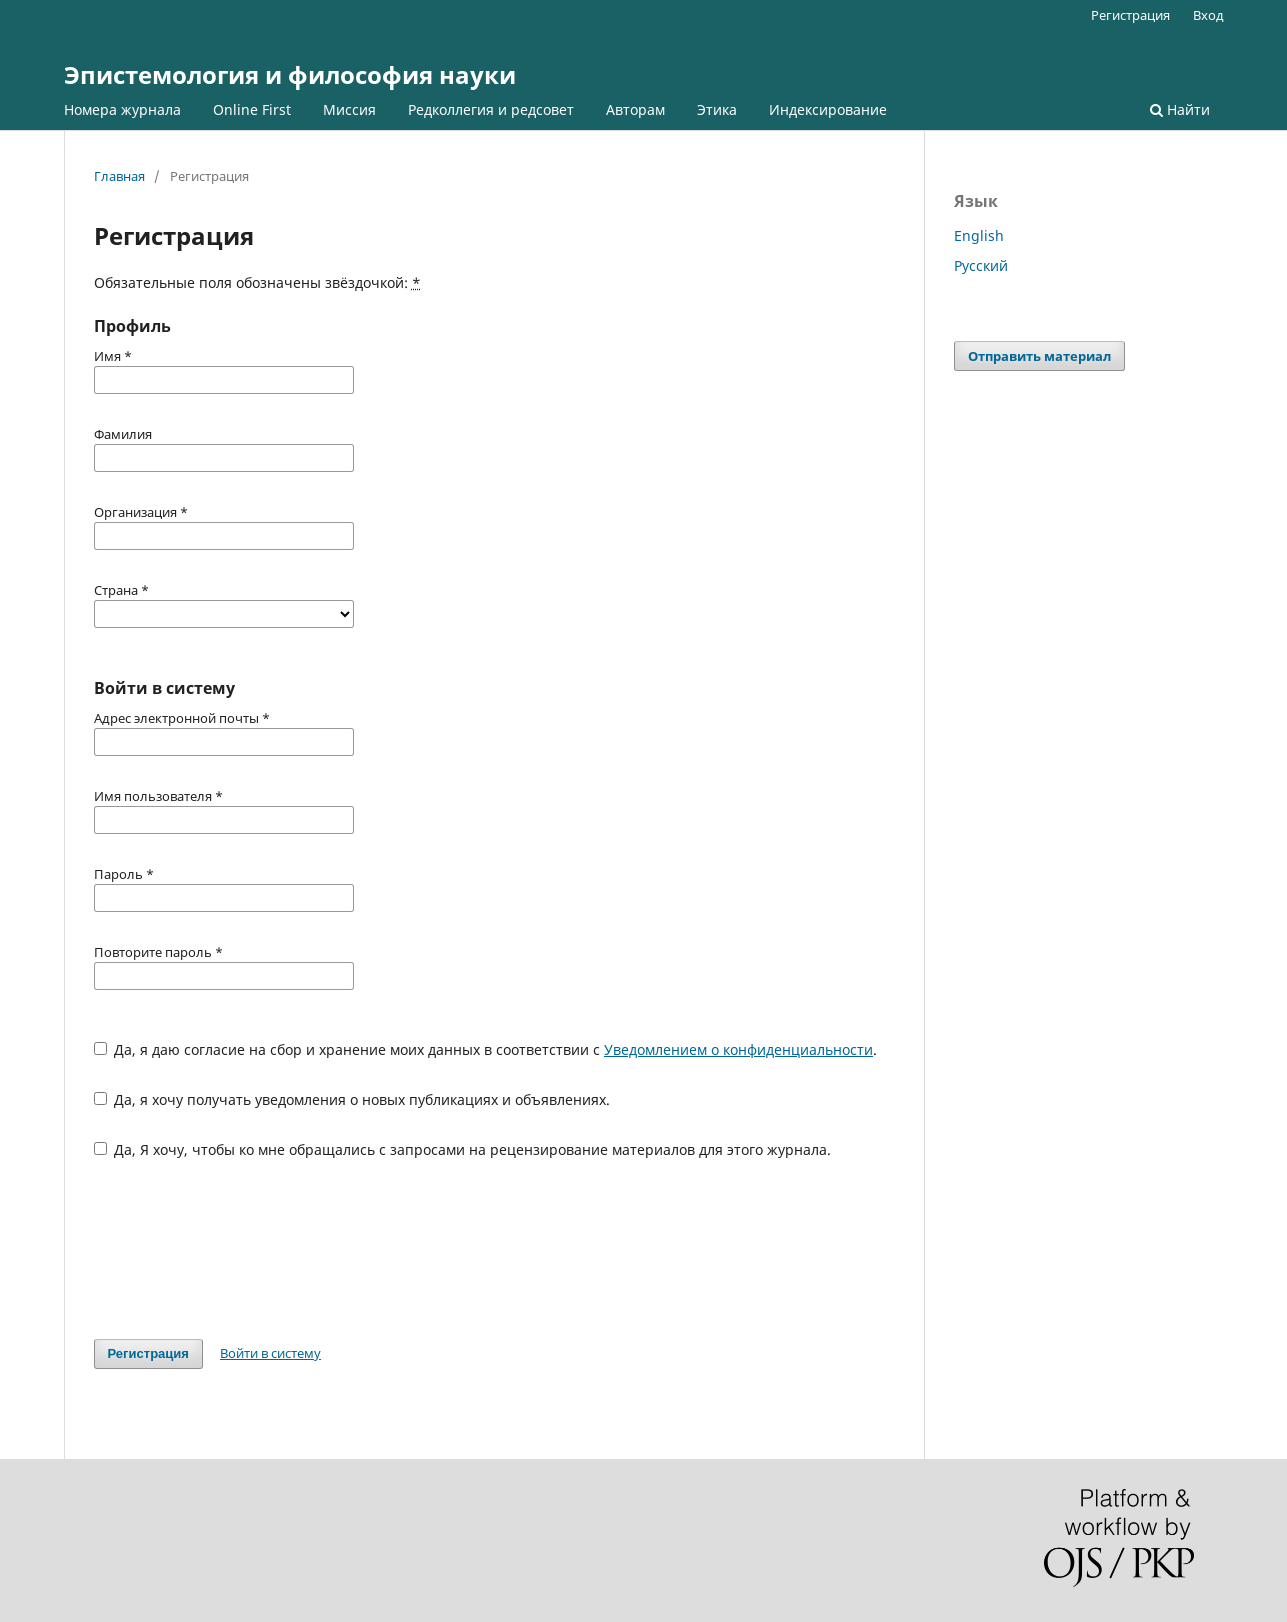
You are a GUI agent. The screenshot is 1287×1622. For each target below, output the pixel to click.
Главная (119, 176)
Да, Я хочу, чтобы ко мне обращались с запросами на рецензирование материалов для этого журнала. (463, 1149)
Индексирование (828, 109)
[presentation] (246, 1249)
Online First (252, 109)
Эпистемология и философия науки (290, 74)
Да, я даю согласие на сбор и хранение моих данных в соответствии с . (486, 1049)
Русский (981, 265)
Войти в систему (270, 1353)
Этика (717, 109)
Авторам (635, 109)
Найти (1180, 109)
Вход (1208, 15)
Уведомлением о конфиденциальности (738, 1049)
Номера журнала (122, 109)
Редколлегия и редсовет (491, 109)
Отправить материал (1039, 356)
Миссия (349, 109)
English (979, 235)
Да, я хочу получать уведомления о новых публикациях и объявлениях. (352, 1099)
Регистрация (1130, 15)
